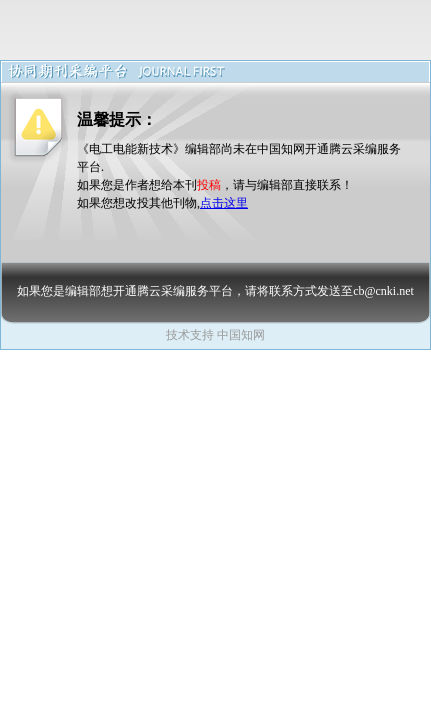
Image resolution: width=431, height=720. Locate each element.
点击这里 (224, 203)
